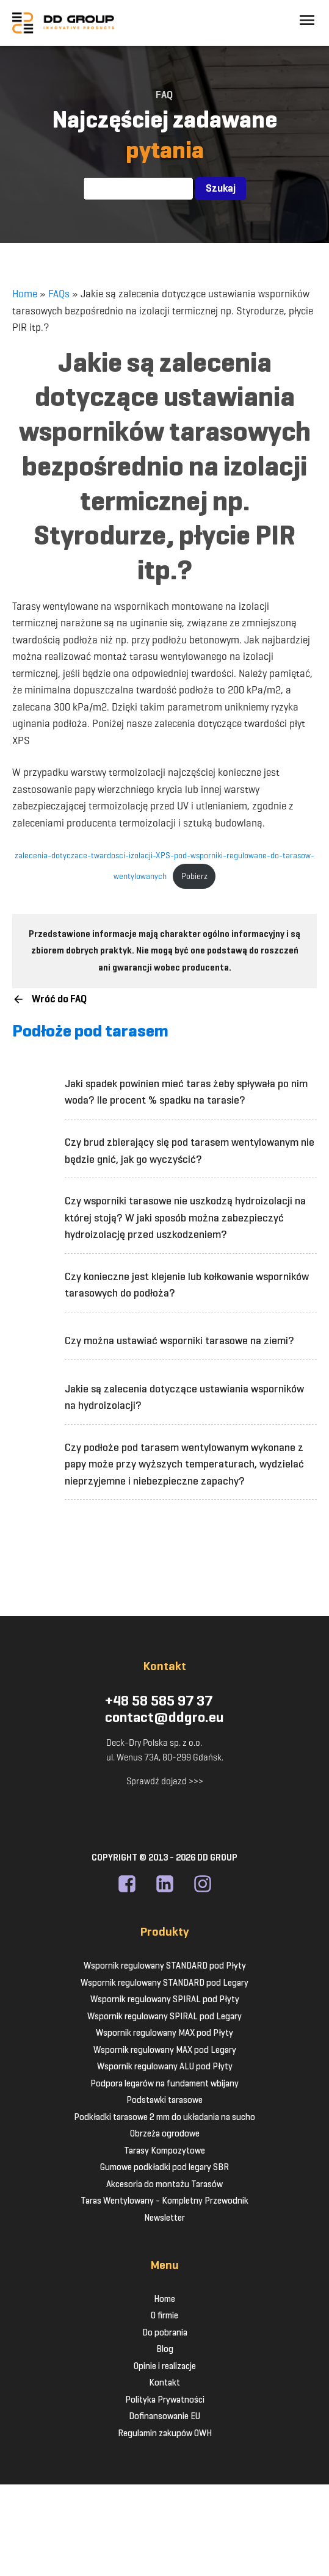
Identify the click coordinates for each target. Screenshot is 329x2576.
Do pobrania (164, 2332)
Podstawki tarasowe (164, 2099)
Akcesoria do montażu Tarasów (164, 2184)
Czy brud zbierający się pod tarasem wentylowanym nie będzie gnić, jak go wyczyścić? (189, 1150)
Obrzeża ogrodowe (165, 2133)
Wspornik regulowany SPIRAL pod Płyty (164, 1999)
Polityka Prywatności (164, 2399)
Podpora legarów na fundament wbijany (164, 2083)
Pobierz (194, 876)
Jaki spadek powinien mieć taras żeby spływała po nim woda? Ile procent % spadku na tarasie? (186, 1092)
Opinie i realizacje (165, 2366)
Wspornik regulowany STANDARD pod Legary (164, 1982)
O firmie (164, 2315)
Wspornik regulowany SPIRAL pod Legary (164, 2016)
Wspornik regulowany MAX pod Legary (164, 2049)
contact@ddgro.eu (164, 1717)
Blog (164, 2348)
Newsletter (164, 2217)
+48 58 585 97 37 (158, 1701)
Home (24, 294)
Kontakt (164, 2382)
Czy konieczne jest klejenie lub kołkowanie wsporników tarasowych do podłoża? (187, 1285)
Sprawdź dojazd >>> (164, 1781)
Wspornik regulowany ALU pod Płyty (165, 2066)
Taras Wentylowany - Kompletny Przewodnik (164, 2200)
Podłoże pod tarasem (90, 1030)
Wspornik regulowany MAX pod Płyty (164, 2032)
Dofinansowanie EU (164, 2416)
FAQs (59, 294)
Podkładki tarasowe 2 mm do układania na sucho (164, 2116)
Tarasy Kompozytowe (164, 2150)
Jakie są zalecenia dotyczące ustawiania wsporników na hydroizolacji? (184, 1397)
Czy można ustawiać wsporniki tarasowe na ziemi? (179, 1340)
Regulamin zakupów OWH (165, 2433)
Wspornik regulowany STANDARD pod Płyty (165, 1965)
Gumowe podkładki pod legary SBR (164, 2167)
